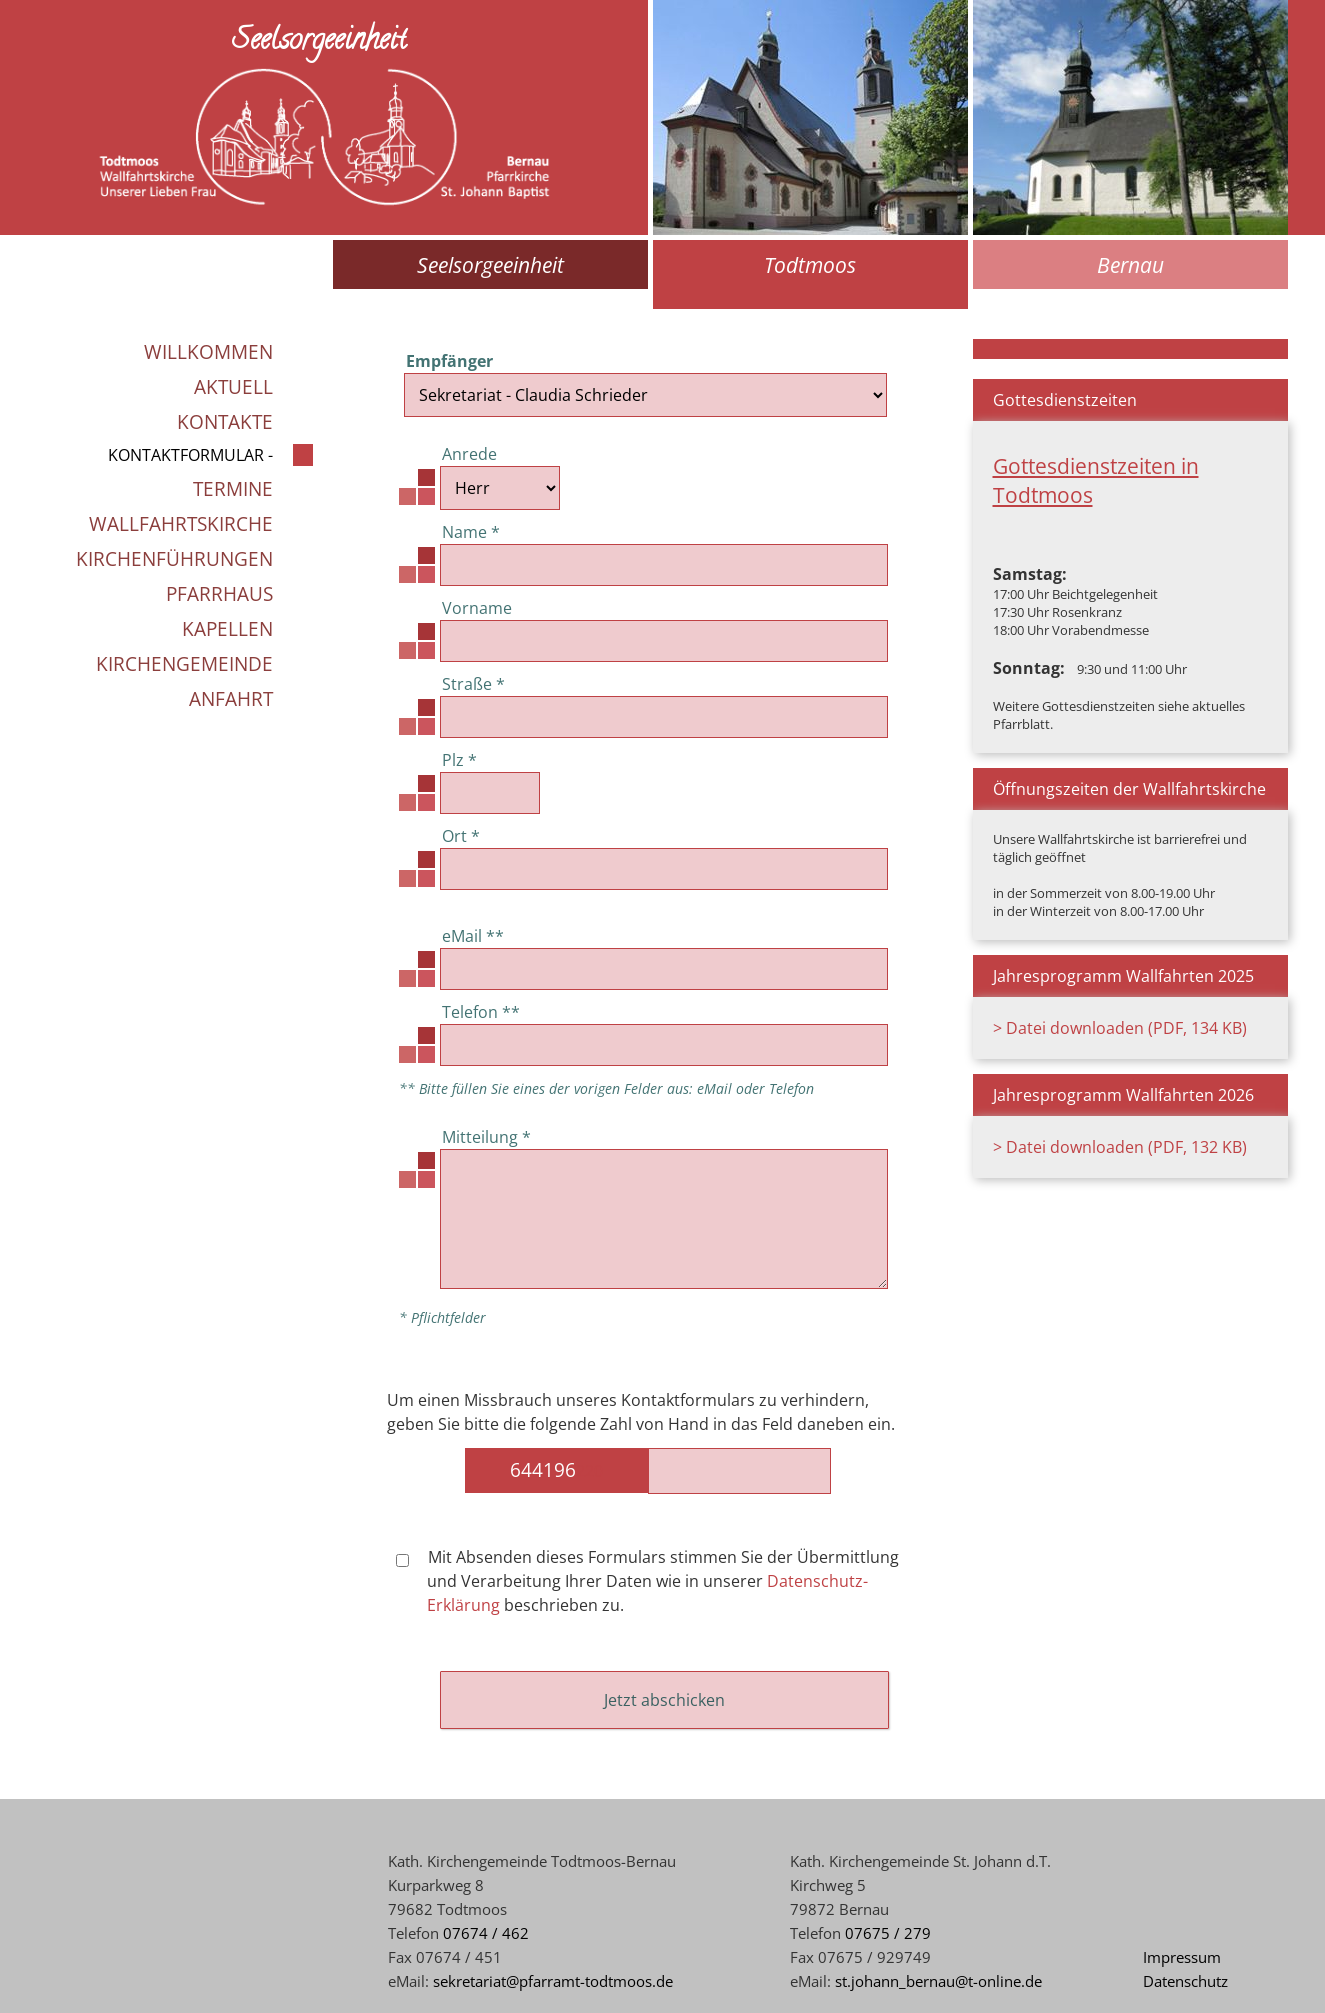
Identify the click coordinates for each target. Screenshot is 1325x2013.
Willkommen (208, 351)
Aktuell (233, 386)
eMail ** (473, 936)
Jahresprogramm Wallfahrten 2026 (1123, 1095)
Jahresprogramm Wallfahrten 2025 (1123, 976)
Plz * (459, 760)
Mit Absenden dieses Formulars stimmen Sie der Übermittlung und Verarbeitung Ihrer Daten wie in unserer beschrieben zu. (647, 1581)
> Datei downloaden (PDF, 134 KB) (1120, 1028)
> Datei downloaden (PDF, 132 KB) (1120, 1147)
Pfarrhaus (219, 593)
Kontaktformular (186, 455)
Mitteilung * (486, 1137)
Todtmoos (810, 264)
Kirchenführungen (174, 558)
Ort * (461, 836)
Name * (471, 532)
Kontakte (225, 421)
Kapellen (227, 628)
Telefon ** (481, 1012)
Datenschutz (1185, 1981)
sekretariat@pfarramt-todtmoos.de (553, 1981)
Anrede (469, 454)
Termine (233, 488)
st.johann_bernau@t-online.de (938, 1981)
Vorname (477, 608)
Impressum (1182, 1957)
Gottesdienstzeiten (1065, 400)
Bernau (1130, 264)
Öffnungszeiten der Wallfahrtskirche (1129, 789)
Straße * (473, 684)
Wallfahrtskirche (181, 523)
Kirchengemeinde (184, 663)
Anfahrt (231, 698)
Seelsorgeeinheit (490, 264)
